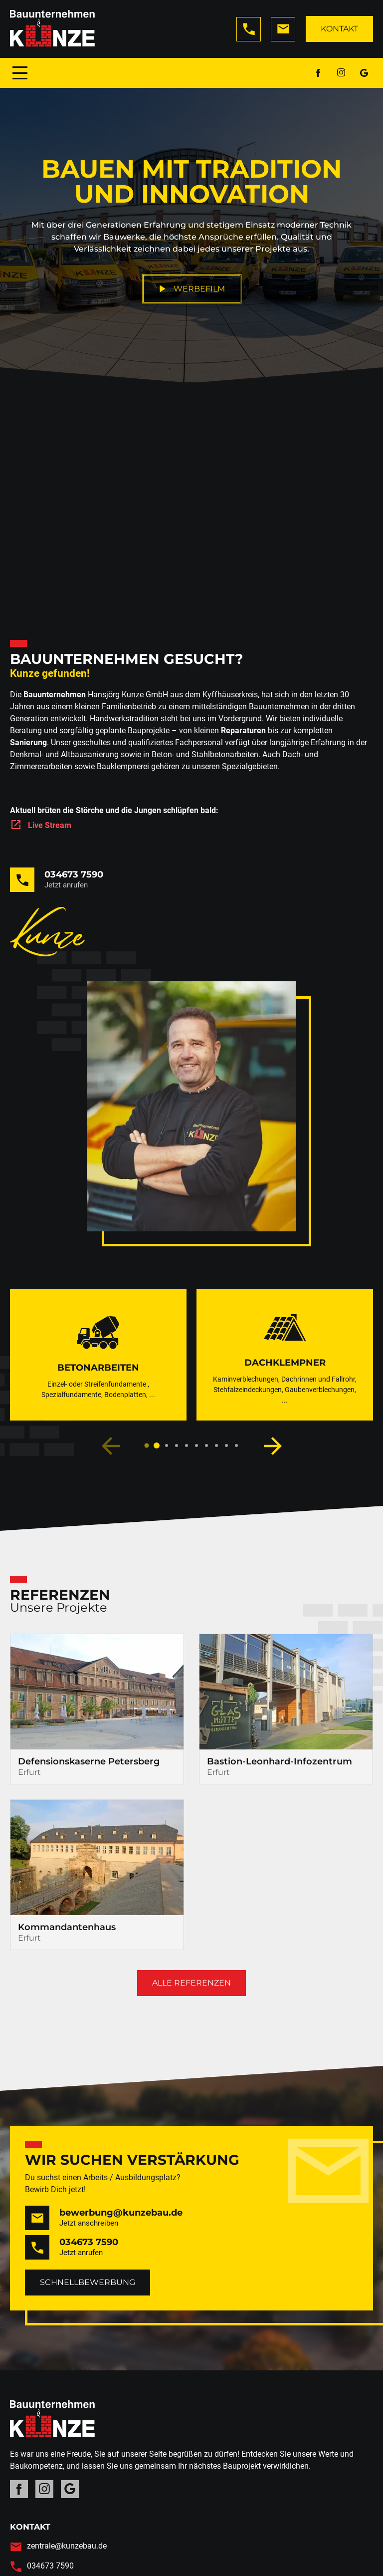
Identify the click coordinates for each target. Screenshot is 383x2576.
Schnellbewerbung (87, 2282)
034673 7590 (73, 874)
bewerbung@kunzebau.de (121, 2213)
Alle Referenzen (191, 1983)
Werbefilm (192, 289)
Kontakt (339, 28)
